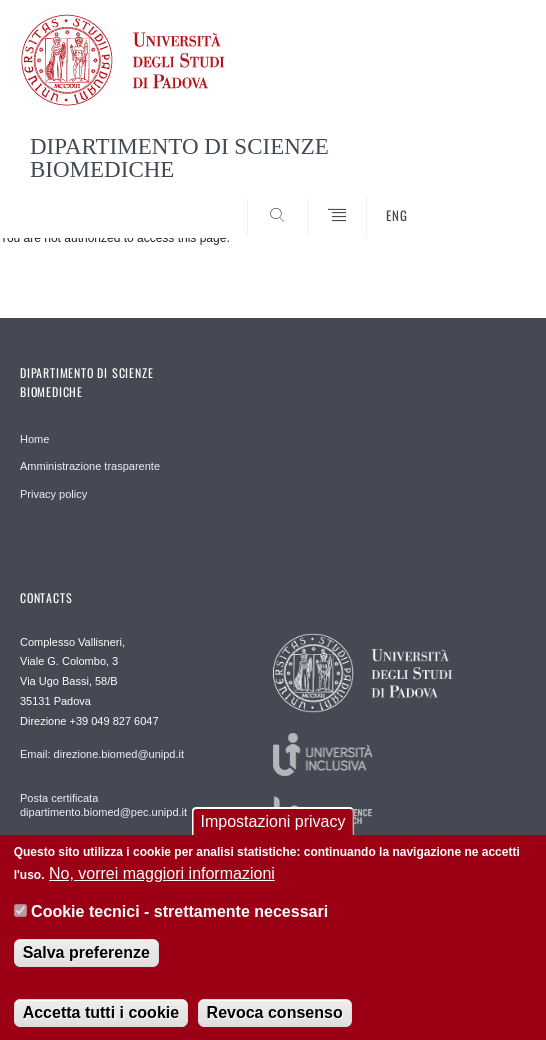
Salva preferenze (86, 958)
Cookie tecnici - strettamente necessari (179, 917)
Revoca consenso (275, 1018)
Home (34, 439)
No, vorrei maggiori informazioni (162, 878)
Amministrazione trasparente (90, 466)
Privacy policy (53, 494)
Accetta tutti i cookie (101, 1018)
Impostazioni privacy (273, 827)
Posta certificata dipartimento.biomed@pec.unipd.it (103, 805)
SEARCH (484, 200)
